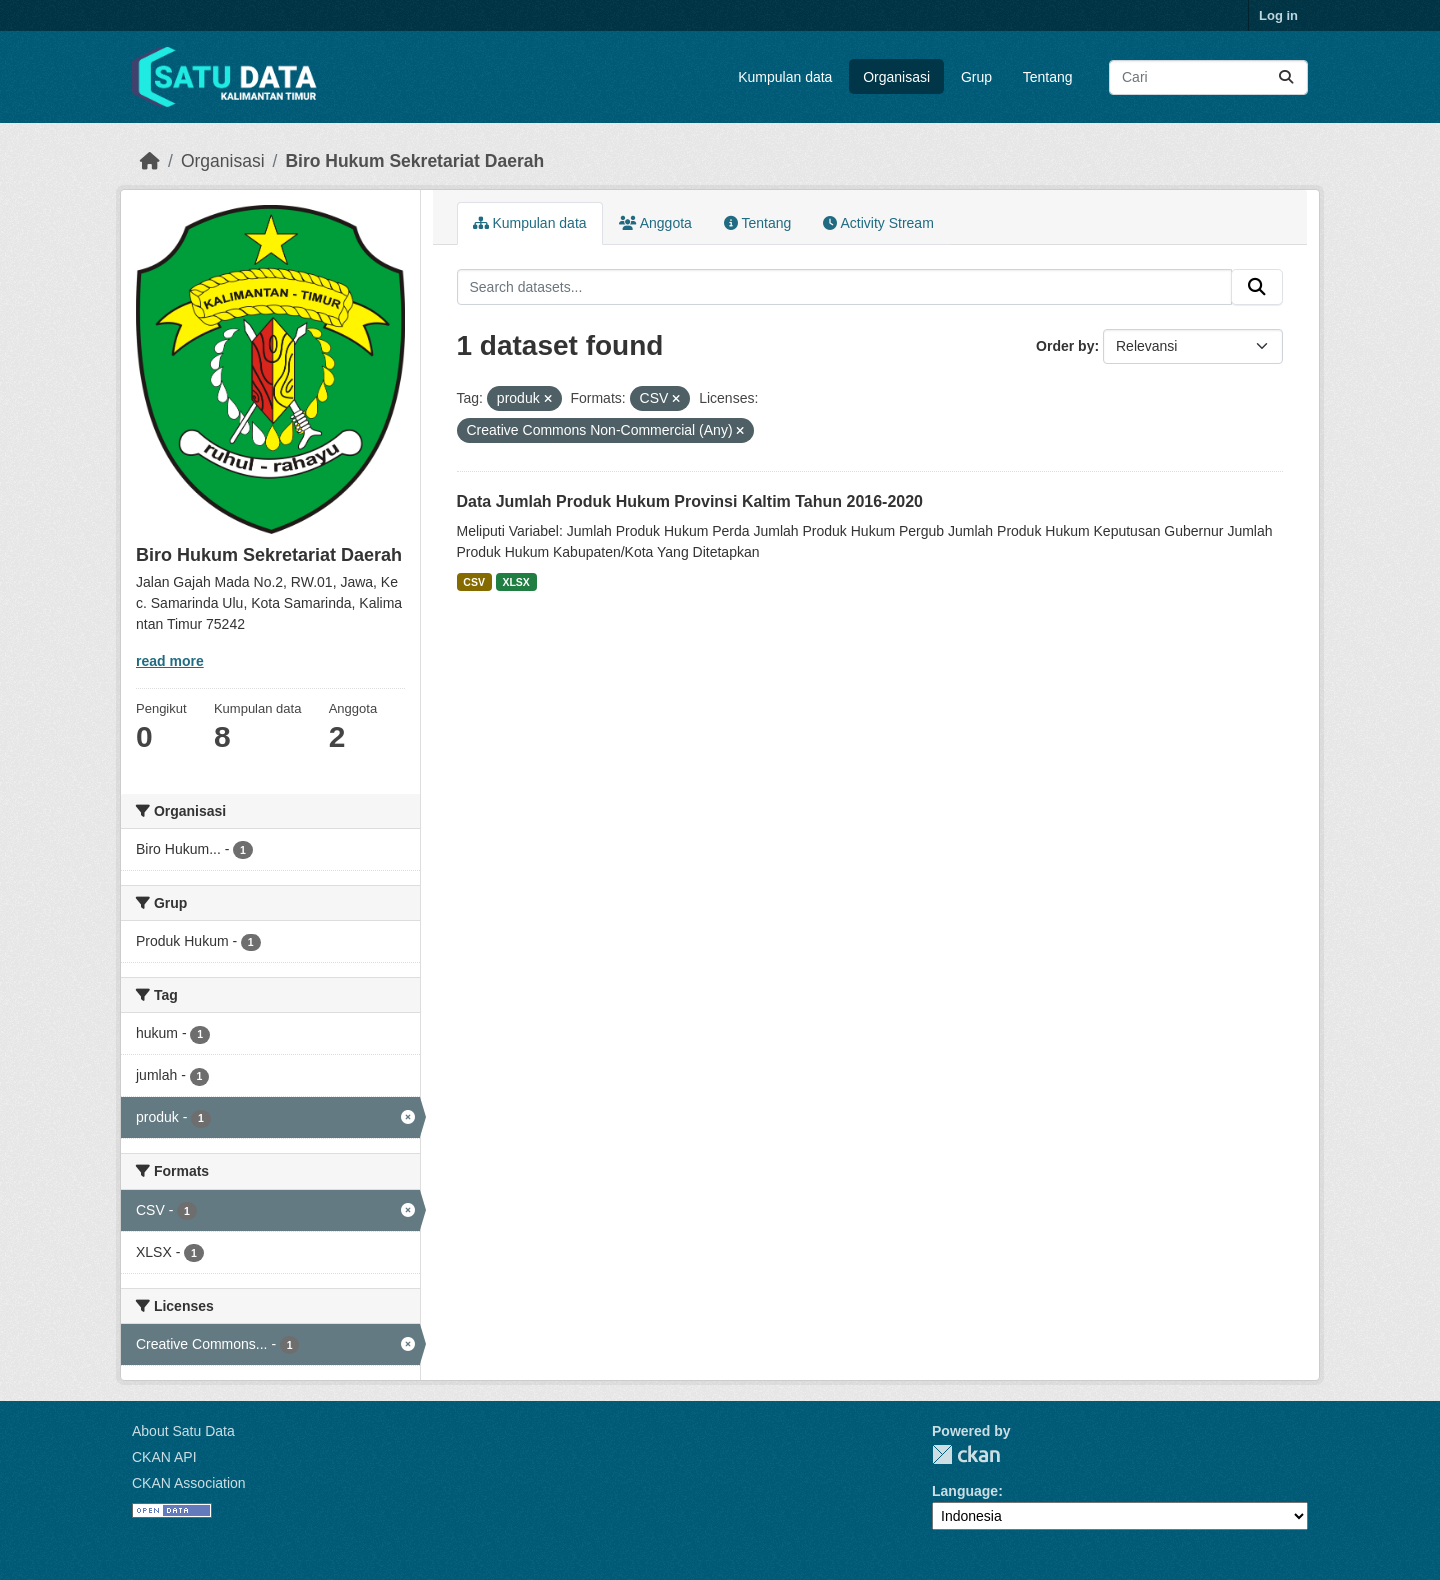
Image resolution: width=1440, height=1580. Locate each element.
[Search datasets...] (1208, 77)
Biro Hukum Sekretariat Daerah (414, 161)
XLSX (515, 582)
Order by (1065, 346)
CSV (474, 582)
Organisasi (896, 77)
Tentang (1048, 77)
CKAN (966, 1454)
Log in (1278, 15)
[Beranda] (150, 161)
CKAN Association (189, 1483)
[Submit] (1286, 77)
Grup (976, 77)
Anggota (655, 223)
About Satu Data (183, 1431)
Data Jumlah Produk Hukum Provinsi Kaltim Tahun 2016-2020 (690, 501)
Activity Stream (878, 223)
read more (170, 661)
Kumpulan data (785, 77)
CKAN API (164, 1457)
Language (965, 1491)
